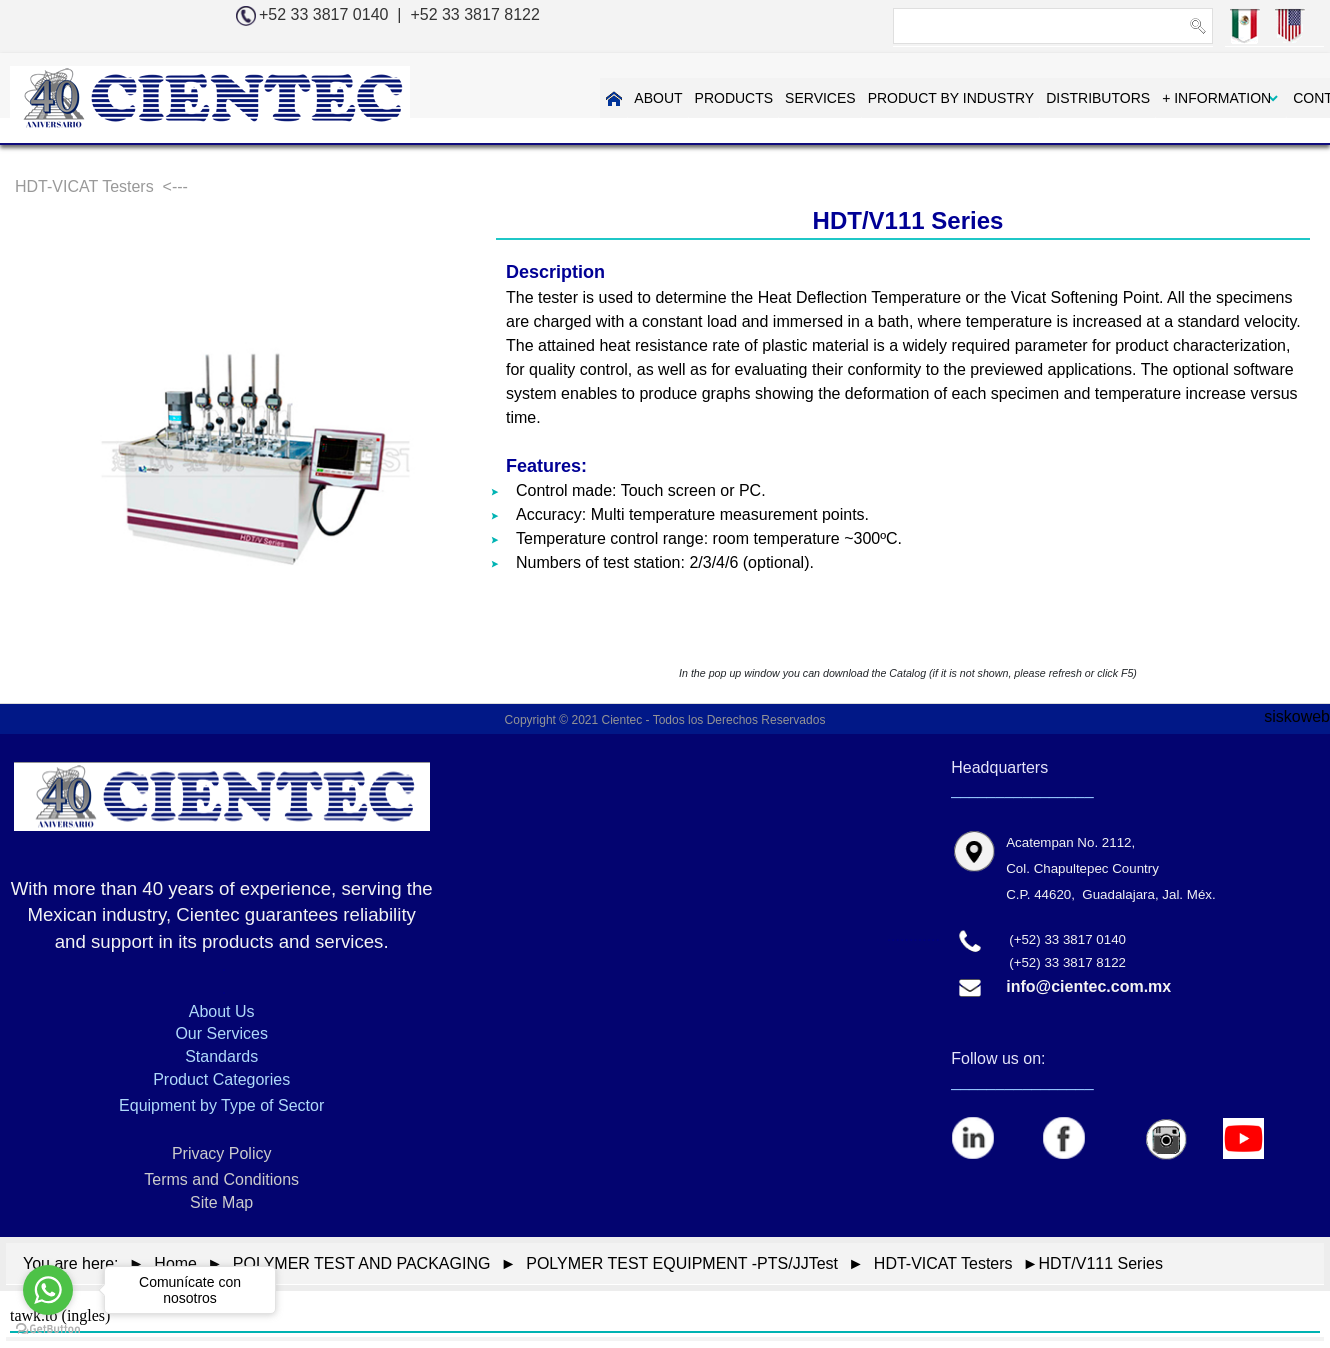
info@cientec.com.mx (1088, 986)
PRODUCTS (663, 98)
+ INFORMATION (1146, 98)
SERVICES (750, 98)
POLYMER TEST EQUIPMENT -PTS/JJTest (682, 1263)
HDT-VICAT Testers (943, 1263)
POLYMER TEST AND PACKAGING (362, 1263)
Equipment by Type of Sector (221, 1105)
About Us (222, 1011)
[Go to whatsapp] (48, 1290)
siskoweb (1297, 716)
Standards (221, 1056)
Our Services (221, 1033)
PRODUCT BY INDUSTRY (880, 98)
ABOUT (588, 98)
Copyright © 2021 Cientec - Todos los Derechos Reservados (665, 720)
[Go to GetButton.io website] (48, 1328)
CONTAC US (1263, 98)
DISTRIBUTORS (1028, 98)
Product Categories (221, 1079)
